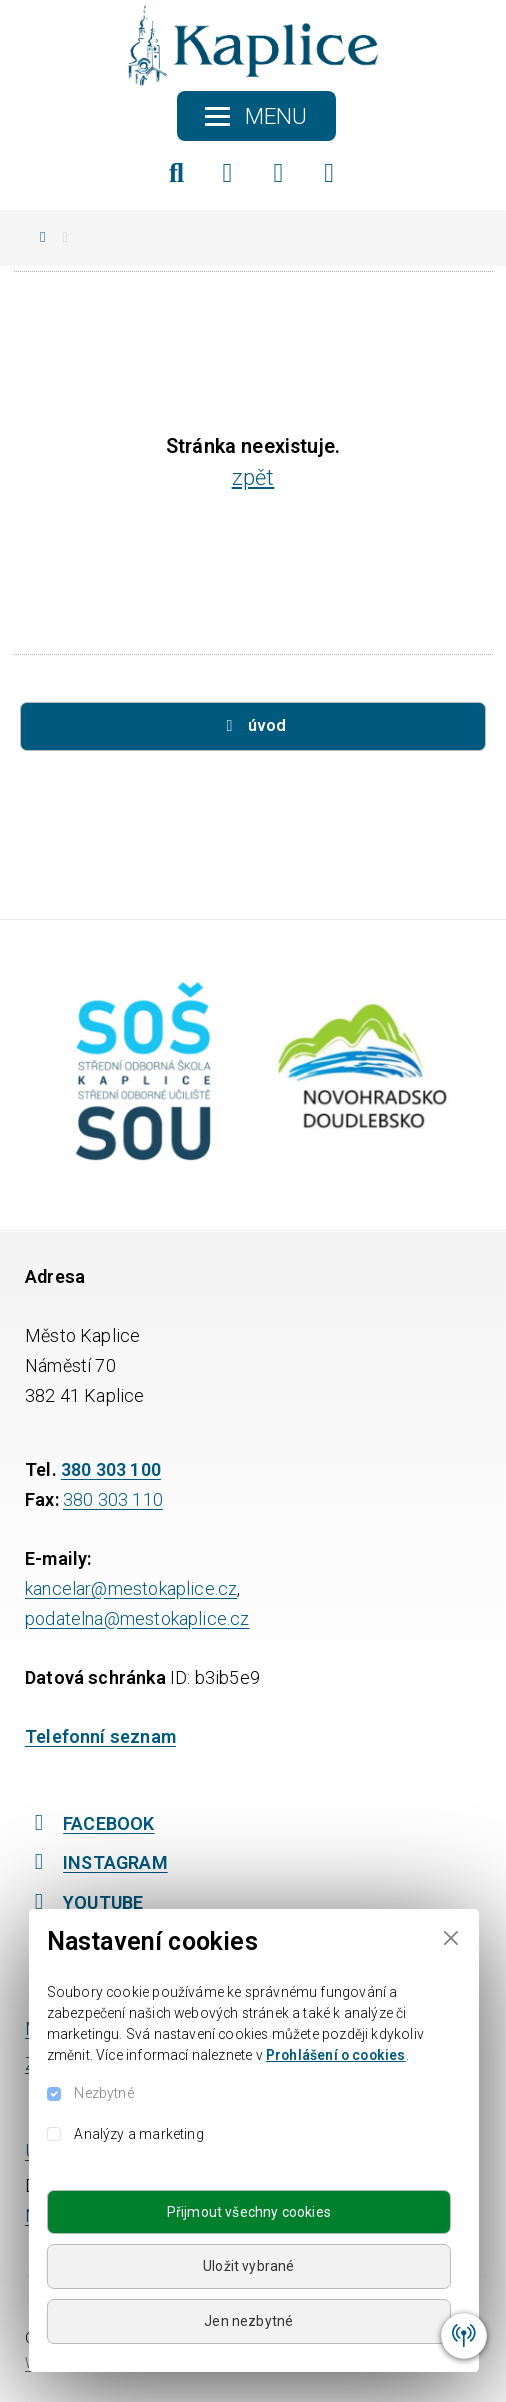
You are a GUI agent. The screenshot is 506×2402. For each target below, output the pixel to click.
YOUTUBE (84, 1902)
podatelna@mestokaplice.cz (137, 1618)
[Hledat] (177, 173)
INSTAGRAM (96, 1862)
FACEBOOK (90, 1823)
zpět (253, 477)
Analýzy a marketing (138, 2134)
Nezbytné (103, 2093)
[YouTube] (330, 173)
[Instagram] (279, 173)
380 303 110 (113, 1499)
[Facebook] (228, 173)
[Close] (450, 1937)
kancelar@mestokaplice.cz (131, 1588)
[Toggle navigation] (256, 116)
